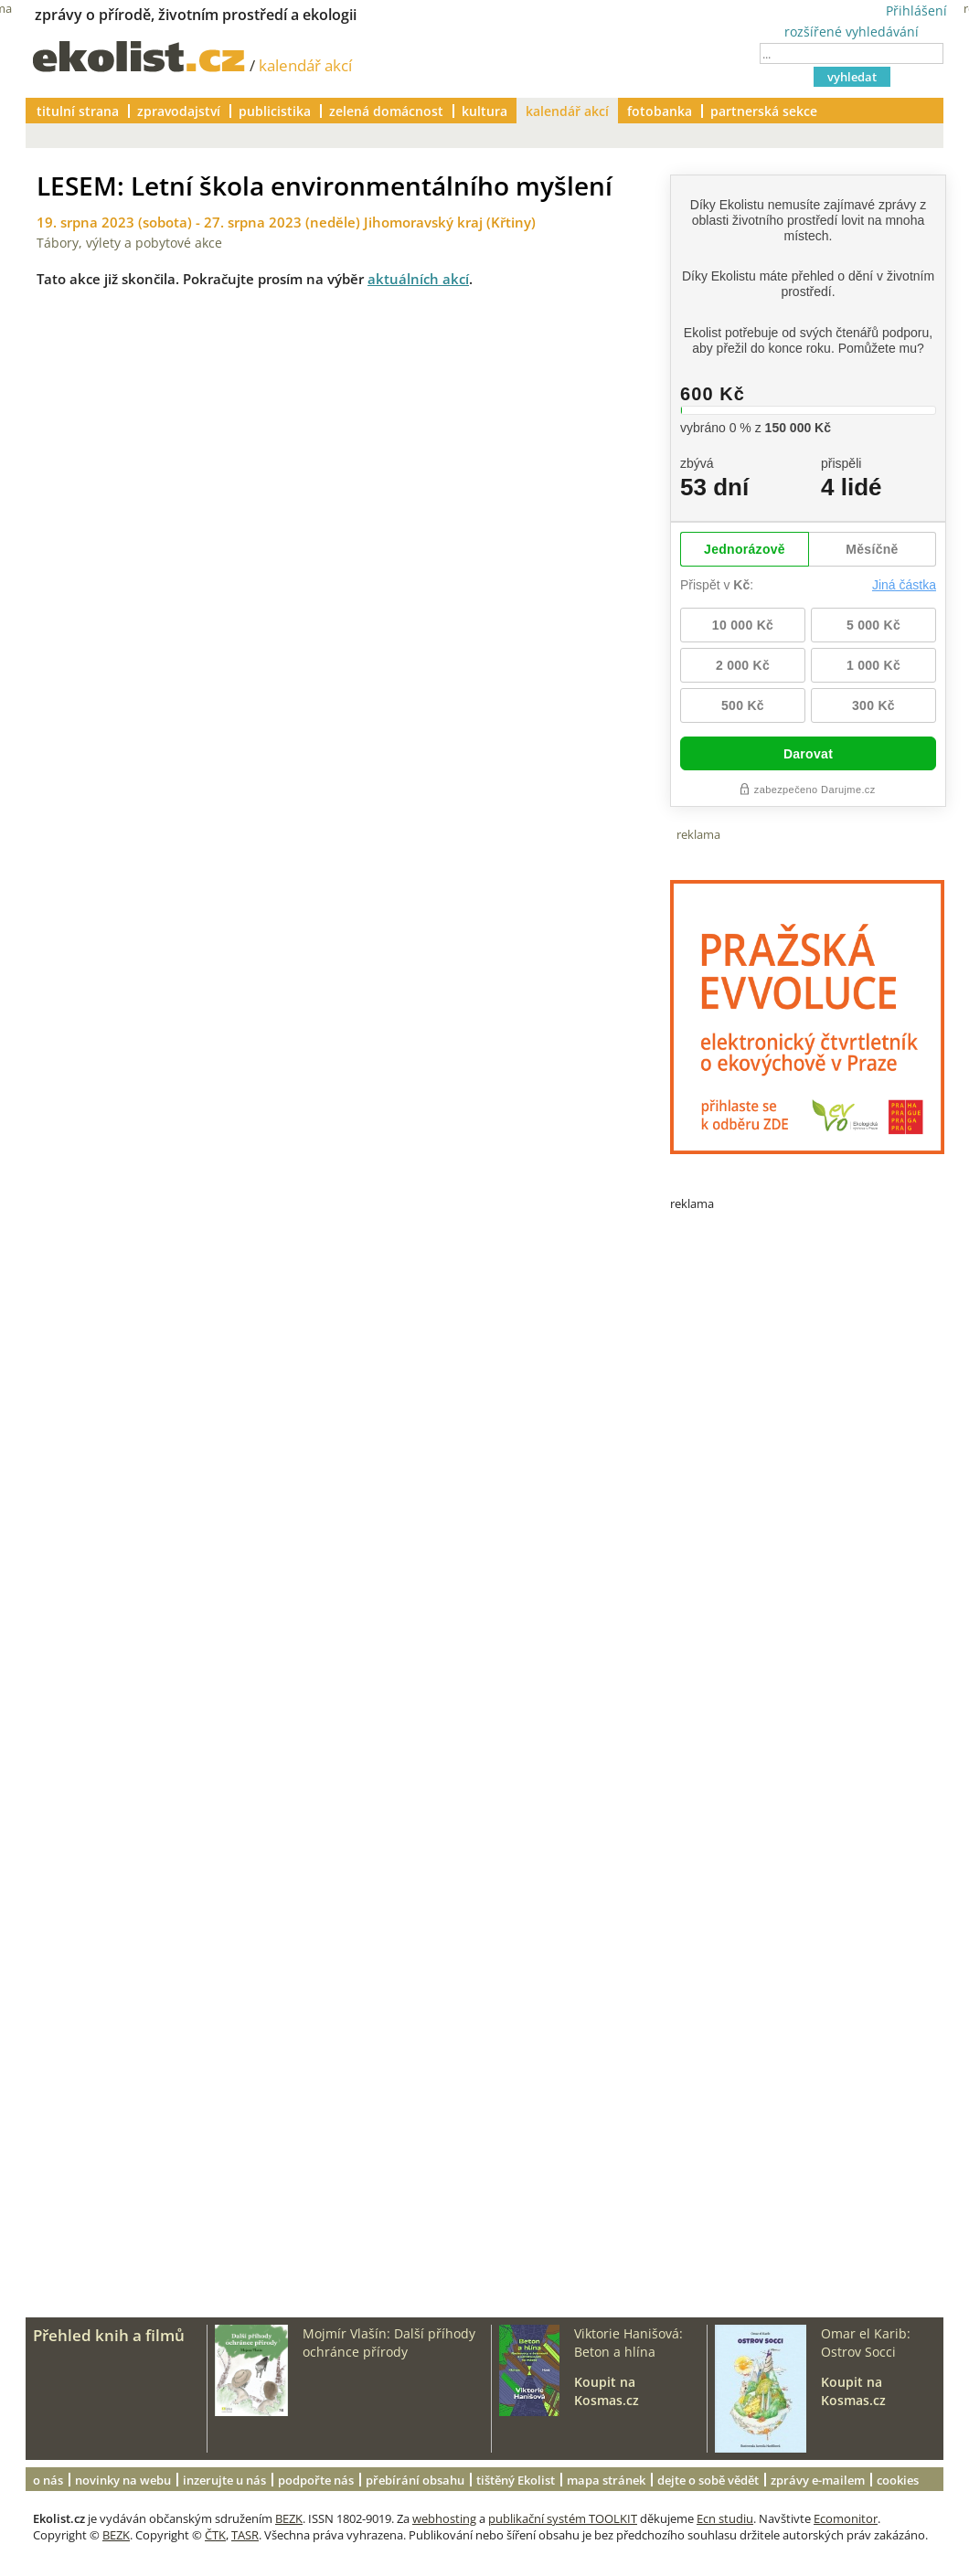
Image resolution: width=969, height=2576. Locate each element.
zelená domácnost (386, 111)
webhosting (444, 2518)
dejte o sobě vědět (708, 2480)
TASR (245, 2535)
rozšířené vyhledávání (851, 31)
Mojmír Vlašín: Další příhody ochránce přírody (389, 2342)
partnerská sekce (763, 111)
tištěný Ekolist (515, 2480)
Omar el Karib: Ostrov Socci (865, 2342)
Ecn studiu (725, 2518)
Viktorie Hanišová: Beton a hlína (628, 2342)
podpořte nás (316, 2480)
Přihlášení (916, 10)
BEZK (289, 2518)
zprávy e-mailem (818, 2480)
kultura (484, 111)
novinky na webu (123, 2480)
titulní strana (78, 111)
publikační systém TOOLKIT (562, 2518)
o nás (48, 2480)
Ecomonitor (846, 2518)
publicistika (275, 111)
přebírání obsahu (415, 2480)
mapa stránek (606, 2480)
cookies (898, 2480)
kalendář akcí (305, 65)
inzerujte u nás (224, 2480)
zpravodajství (178, 111)
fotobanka (659, 111)
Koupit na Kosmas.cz (606, 2391)
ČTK (215, 2535)
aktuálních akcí (418, 279)
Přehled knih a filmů (109, 2335)
